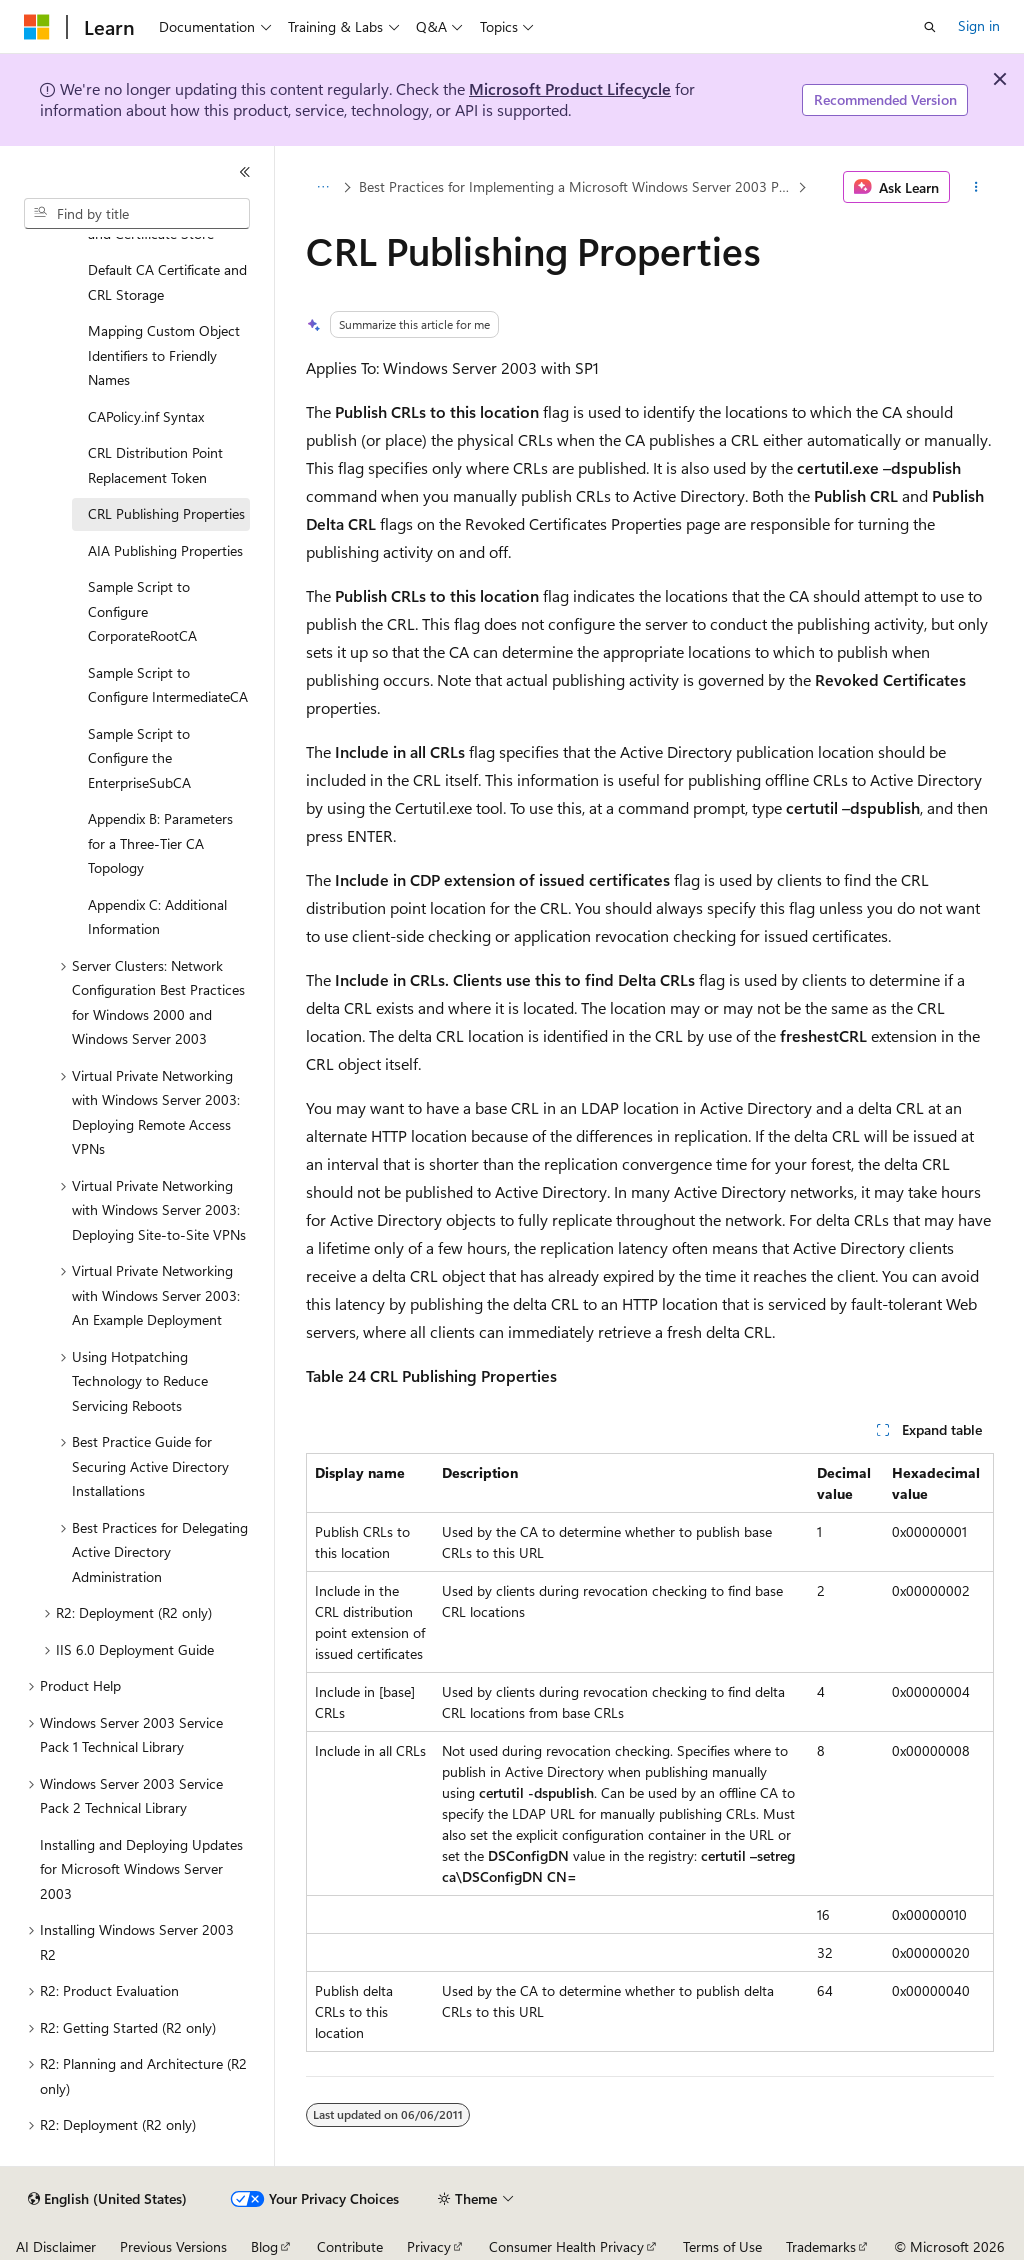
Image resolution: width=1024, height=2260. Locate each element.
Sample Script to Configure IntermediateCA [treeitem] (168, 685)
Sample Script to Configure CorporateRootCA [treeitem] (142, 611)
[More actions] (975, 187)
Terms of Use (722, 2246)
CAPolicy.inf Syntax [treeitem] (146, 416)
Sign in (979, 25)
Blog (264, 2246)
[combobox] (137, 214)
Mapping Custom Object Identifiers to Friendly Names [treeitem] (164, 355)
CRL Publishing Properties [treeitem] (166, 513)
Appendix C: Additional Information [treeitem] (157, 917)
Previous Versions (173, 2246)
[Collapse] (245, 172)
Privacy (429, 2246)
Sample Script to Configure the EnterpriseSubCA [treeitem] (139, 758)
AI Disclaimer (56, 2246)
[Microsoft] (37, 27)
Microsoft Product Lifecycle (570, 88)
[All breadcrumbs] (323, 187)
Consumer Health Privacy (566, 2246)
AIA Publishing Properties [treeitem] (165, 550)
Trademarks (821, 2246)
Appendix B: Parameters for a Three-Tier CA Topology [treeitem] (160, 843)
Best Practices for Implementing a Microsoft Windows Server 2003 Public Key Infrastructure (576, 186)
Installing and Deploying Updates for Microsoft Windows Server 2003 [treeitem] (141, 1869)
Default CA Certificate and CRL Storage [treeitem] (167, 282)
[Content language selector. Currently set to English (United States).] (107, 2199)
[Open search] (930, 27)
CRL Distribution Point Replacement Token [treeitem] (155, 465)
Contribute (350, 2246)
